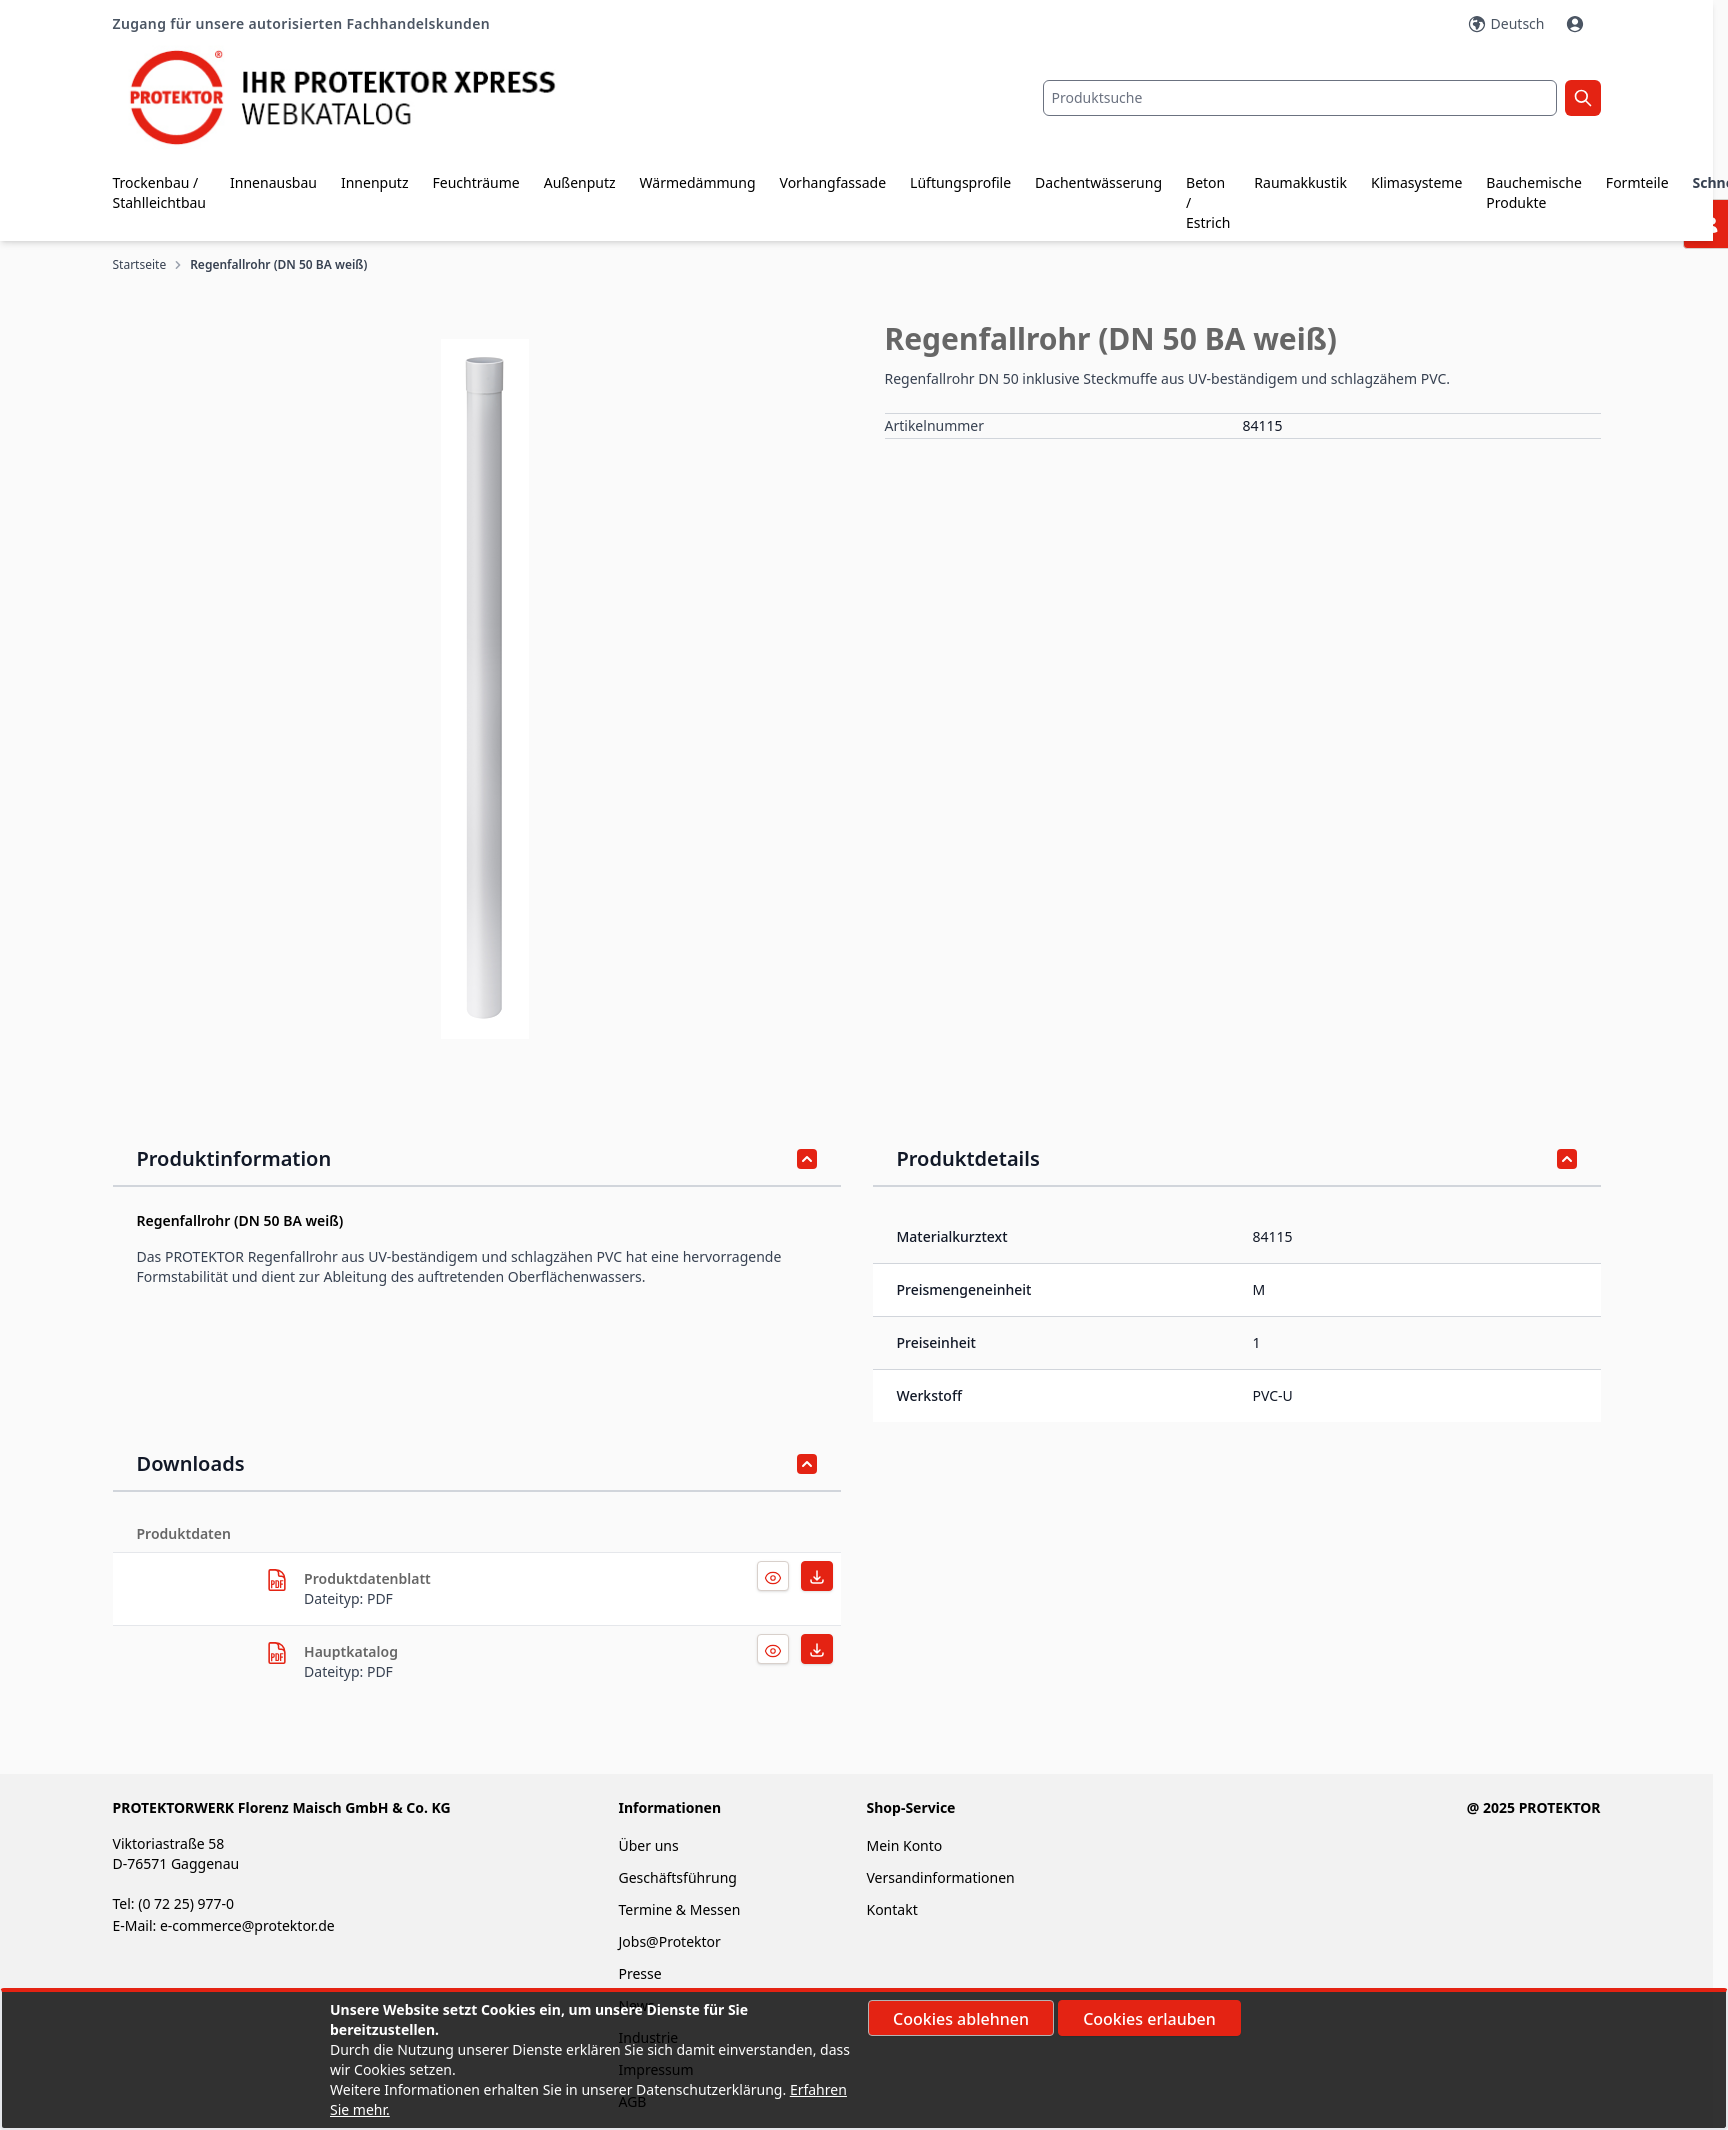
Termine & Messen (679, 1909)
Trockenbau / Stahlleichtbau (160, 192)
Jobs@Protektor (669, 1941)
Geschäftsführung (677, 1877)
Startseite (140, 265)
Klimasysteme (1416, 182)
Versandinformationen (940, 1877)
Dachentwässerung (1098, 182)
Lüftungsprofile (960, 182)
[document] (864, 2060)
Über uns (650, 1845)
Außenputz (580, 182)
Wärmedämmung (698, 182)
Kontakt (891, 1909)
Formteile (1637, 182)
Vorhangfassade (833, 182)
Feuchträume (475, 182)
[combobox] (1300, 98)
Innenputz (375, 182)
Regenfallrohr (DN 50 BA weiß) (278, 265)
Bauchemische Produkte (1534, 192)
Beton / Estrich (1208, 202)
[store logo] (361, 97)
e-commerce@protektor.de (247, 1925)
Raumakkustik (1300, 182)
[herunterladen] (277, 1580)
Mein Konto (904, 1845)
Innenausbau (273, 182)
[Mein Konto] (1577, 24)
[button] (485, 689)
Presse (639, 1973)
